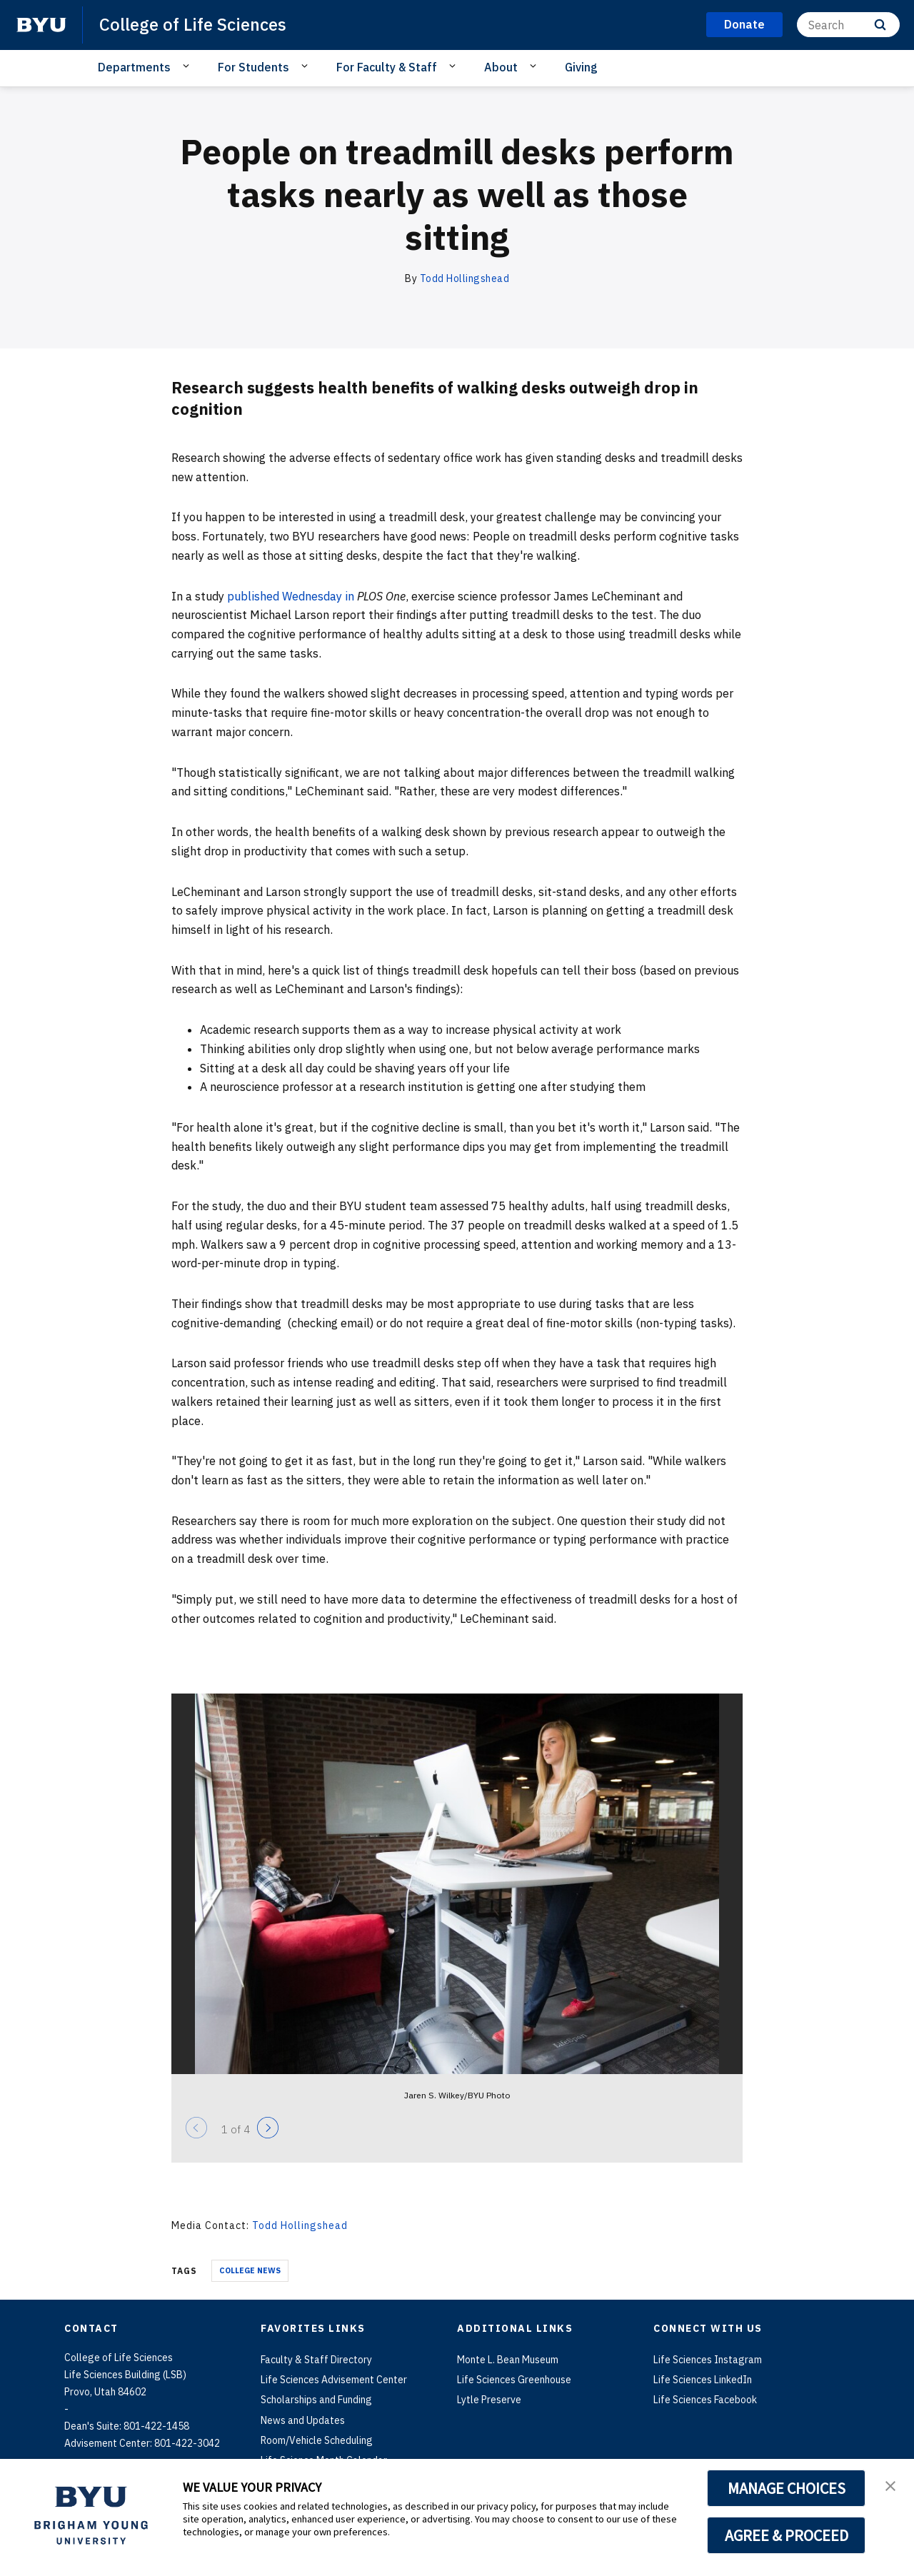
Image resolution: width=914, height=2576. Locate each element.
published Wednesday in (290, 596)
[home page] (41, 25)
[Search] (848, 24)
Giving (581, 67)
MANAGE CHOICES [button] (786, 2488)
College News (250, 2270)
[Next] (267, 2127)
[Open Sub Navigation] (188, 66)
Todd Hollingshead (465, 278)
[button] (890, 2484)
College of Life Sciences (192, 24)
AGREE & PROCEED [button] (786, 2535)
